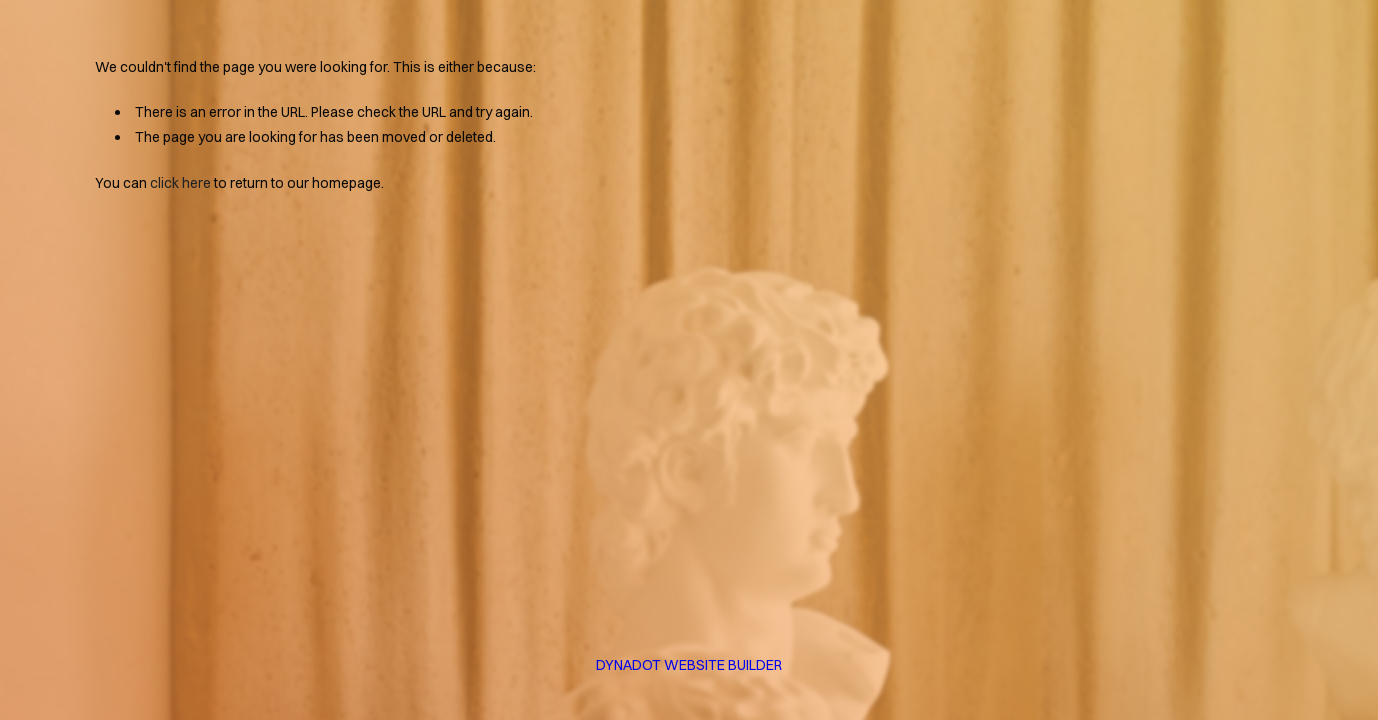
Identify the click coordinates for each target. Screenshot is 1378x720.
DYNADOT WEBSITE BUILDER (689, 665)
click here (180, 183)
